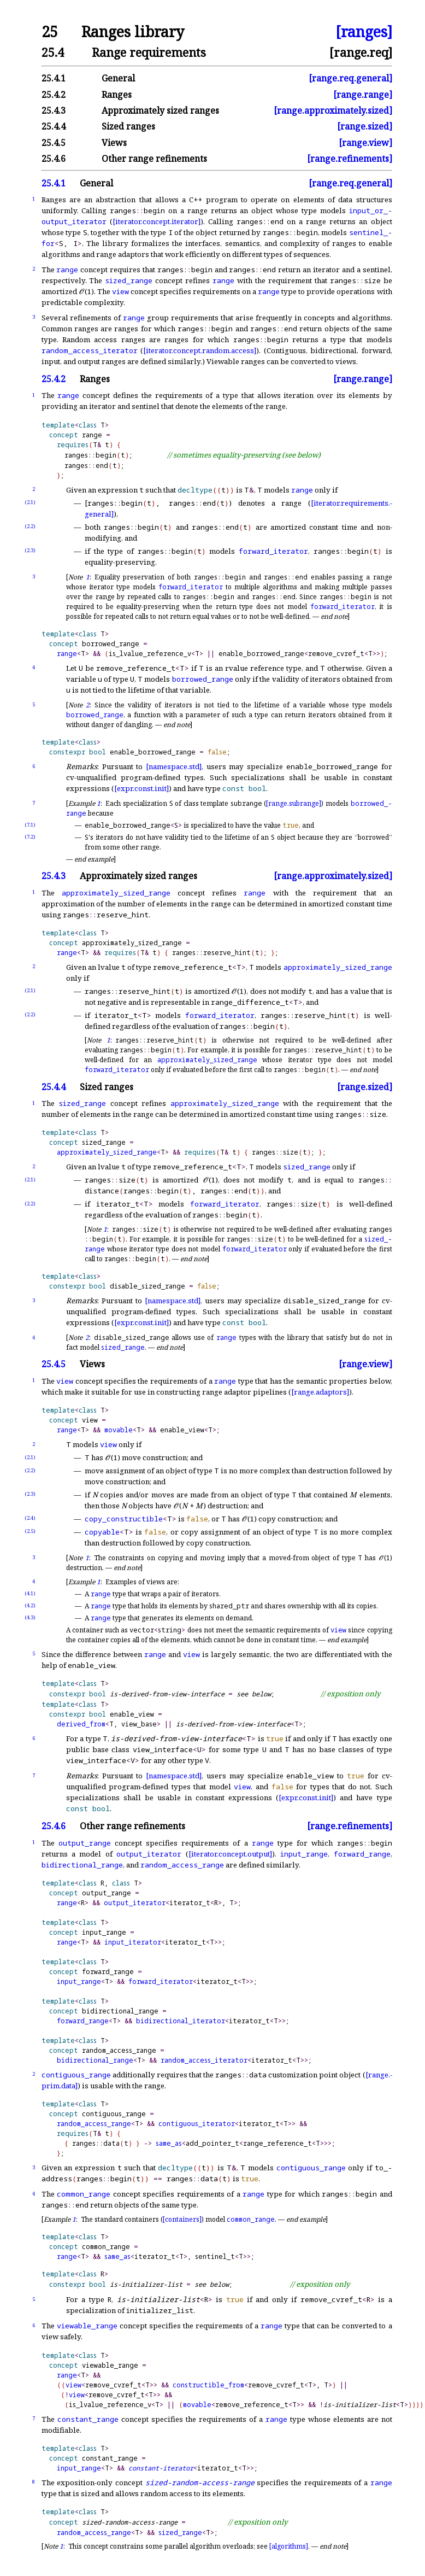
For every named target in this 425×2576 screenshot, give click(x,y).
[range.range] (362, 94)
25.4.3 (54, 110)
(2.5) (30, 1531)
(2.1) (30, 502)
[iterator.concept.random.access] (199, 350)
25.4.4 (54, 126)
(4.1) (30, 1593)
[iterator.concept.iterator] (156, 221)
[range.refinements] (349, 158)
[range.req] (360, 52)
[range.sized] (364, 126)
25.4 (53, 52)
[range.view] (365, 142)
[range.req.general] (350, 78)
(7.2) (30, 836)
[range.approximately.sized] (333, 110)
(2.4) (30, 1517)
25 (50, 32)
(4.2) (30, 1605)
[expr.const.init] (141, 788)
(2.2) (30, 526)
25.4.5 (54, 142)
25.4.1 (54, 78)
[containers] (182, 2219)
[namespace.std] (174, 766)
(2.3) (30, 550)
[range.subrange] (293, 803)
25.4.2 (54, 94)
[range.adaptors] (320, 1392)
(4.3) (30, 1617)
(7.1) (30, 824)
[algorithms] (288, 2546)
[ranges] (363, 32)
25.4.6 (54, 158)
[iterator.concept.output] (230, 1854)
